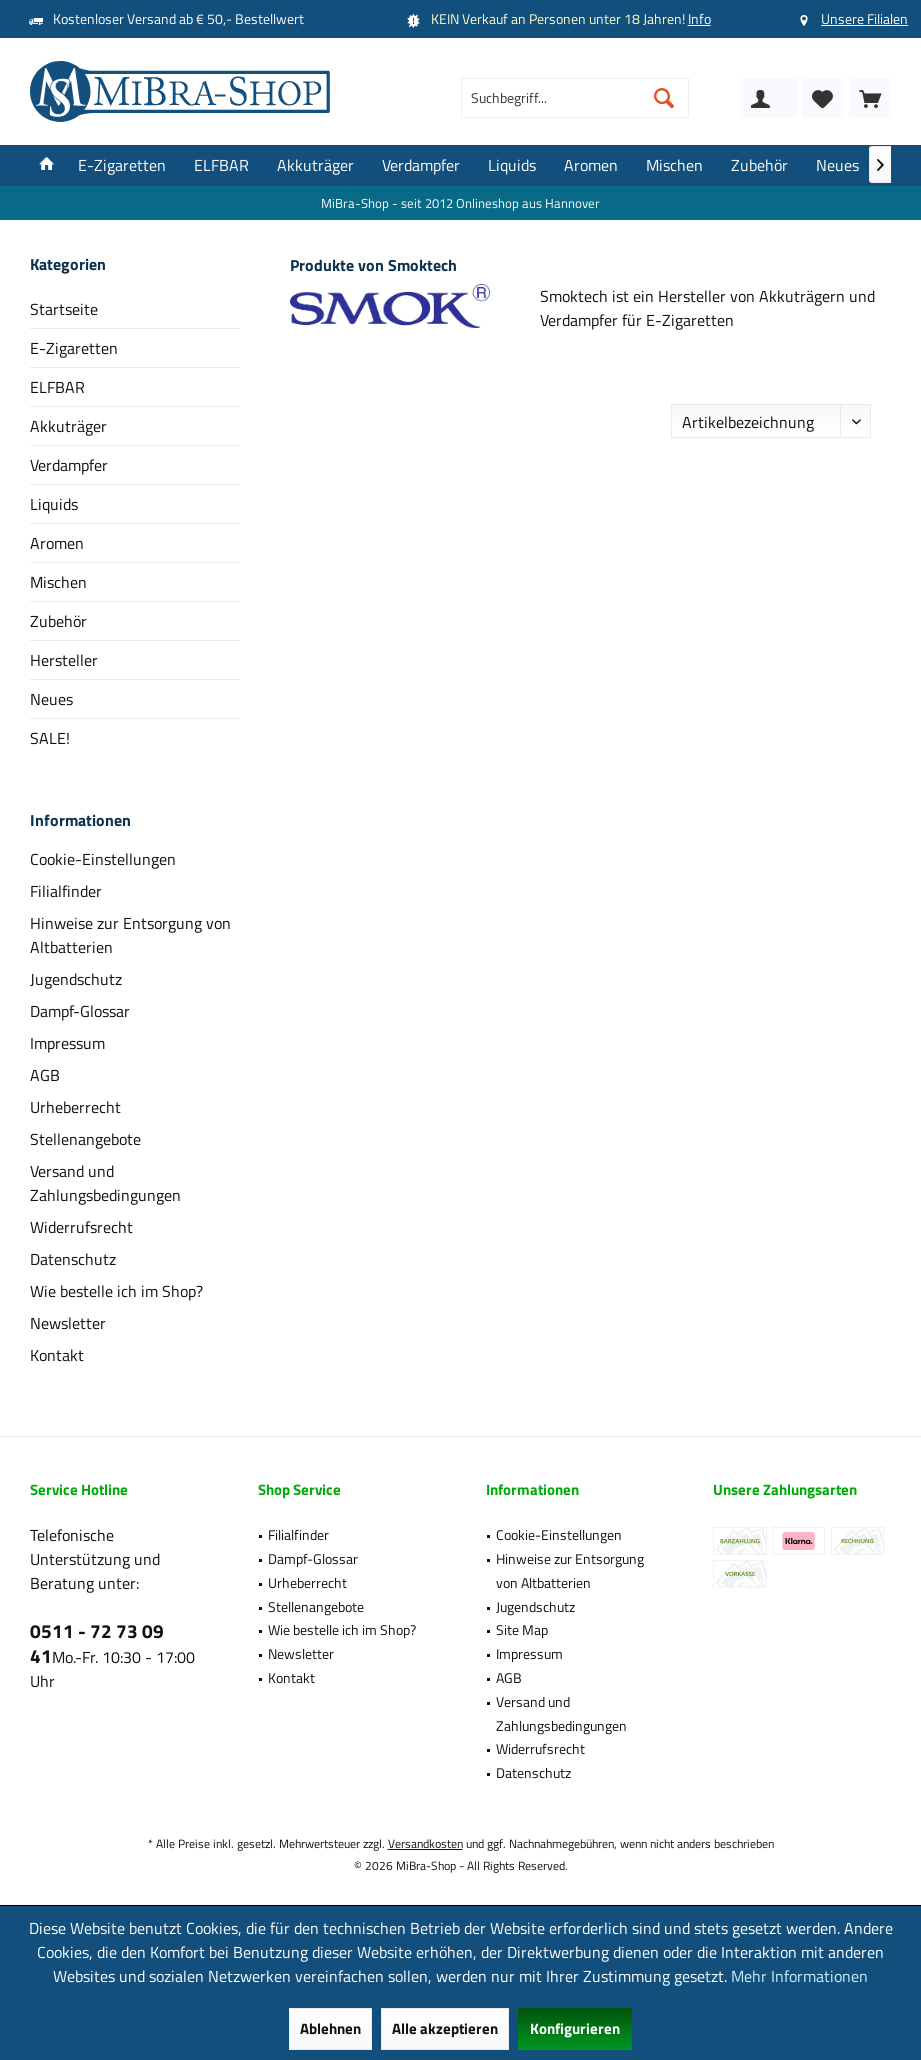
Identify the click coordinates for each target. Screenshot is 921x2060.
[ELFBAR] (221, 165)
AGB (45, 1075)
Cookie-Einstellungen (103, 859)
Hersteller (64, 660)
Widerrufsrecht (81, 1227)
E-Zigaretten (74, 348)
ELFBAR (57, 387)
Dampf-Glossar (80, 1011)
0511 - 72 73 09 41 (97, 1643)
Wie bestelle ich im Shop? (116, 1291)
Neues (51, 699)
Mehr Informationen (799, 1976)
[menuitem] (870, 98)
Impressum (67, 1043)
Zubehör (58, 621)
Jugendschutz (76, 979)
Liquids (54, 504)
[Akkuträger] (315, 165)
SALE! (50, 738)
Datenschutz (73, 1259)
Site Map (522, 1629)
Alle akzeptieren (445, 2028)
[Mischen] (674, 165)
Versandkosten (425, 1843)
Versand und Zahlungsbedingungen (105, 1183)
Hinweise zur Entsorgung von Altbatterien (130, 935)
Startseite (64, 309)
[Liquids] (512, 165)
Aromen (57, 543)
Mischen (58, 582)
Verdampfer (69, 465)
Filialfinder (66, 891)
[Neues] (837, 165)
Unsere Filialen (864, 18)
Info (699, 18)
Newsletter (68, 1323)
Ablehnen (330, 2028)
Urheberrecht (75, 1107)
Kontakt (57, 1355)
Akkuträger (68, 426)
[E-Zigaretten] (122, 165)
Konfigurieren (575, 2028)
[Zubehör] (759, 165)
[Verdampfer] (421, 165)
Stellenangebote (85, 1139)
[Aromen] (591, 165)
